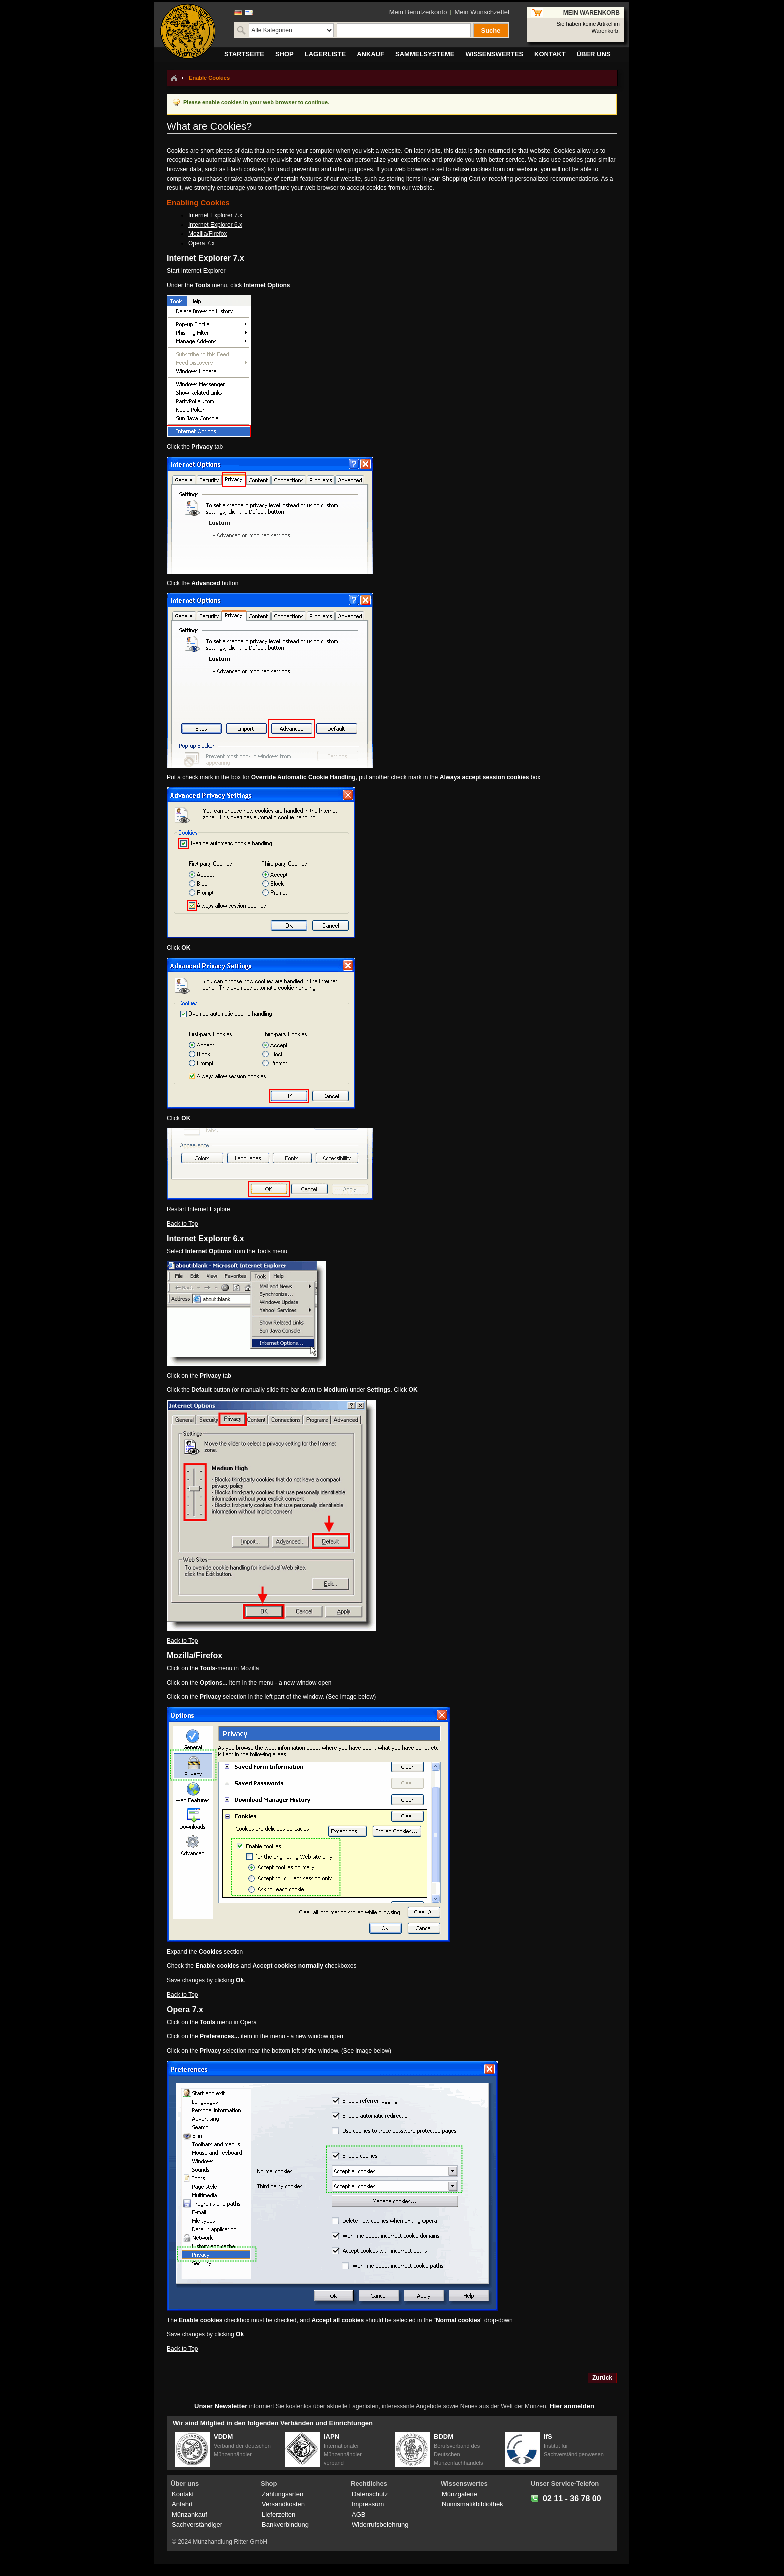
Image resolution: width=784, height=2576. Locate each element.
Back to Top (182, 1223)
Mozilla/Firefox (207, 233)
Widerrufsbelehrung (380, 2524)
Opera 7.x (201, 243)
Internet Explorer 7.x (215, 215)
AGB (359, 2514)
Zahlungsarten (283, 2494)
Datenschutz (370, 2494)
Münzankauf (190, 2514)
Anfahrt (182, 2504)
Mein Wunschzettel (482, 12)
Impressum (368, 2504)
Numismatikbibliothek (473, 2504)
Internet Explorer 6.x (215, 224)
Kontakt (183, 2494)
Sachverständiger (197, 2524)
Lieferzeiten (279, 2514)
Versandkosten (283, 2504)
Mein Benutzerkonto (419, 12)
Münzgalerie (460, 2494)
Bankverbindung (285, 2524)
